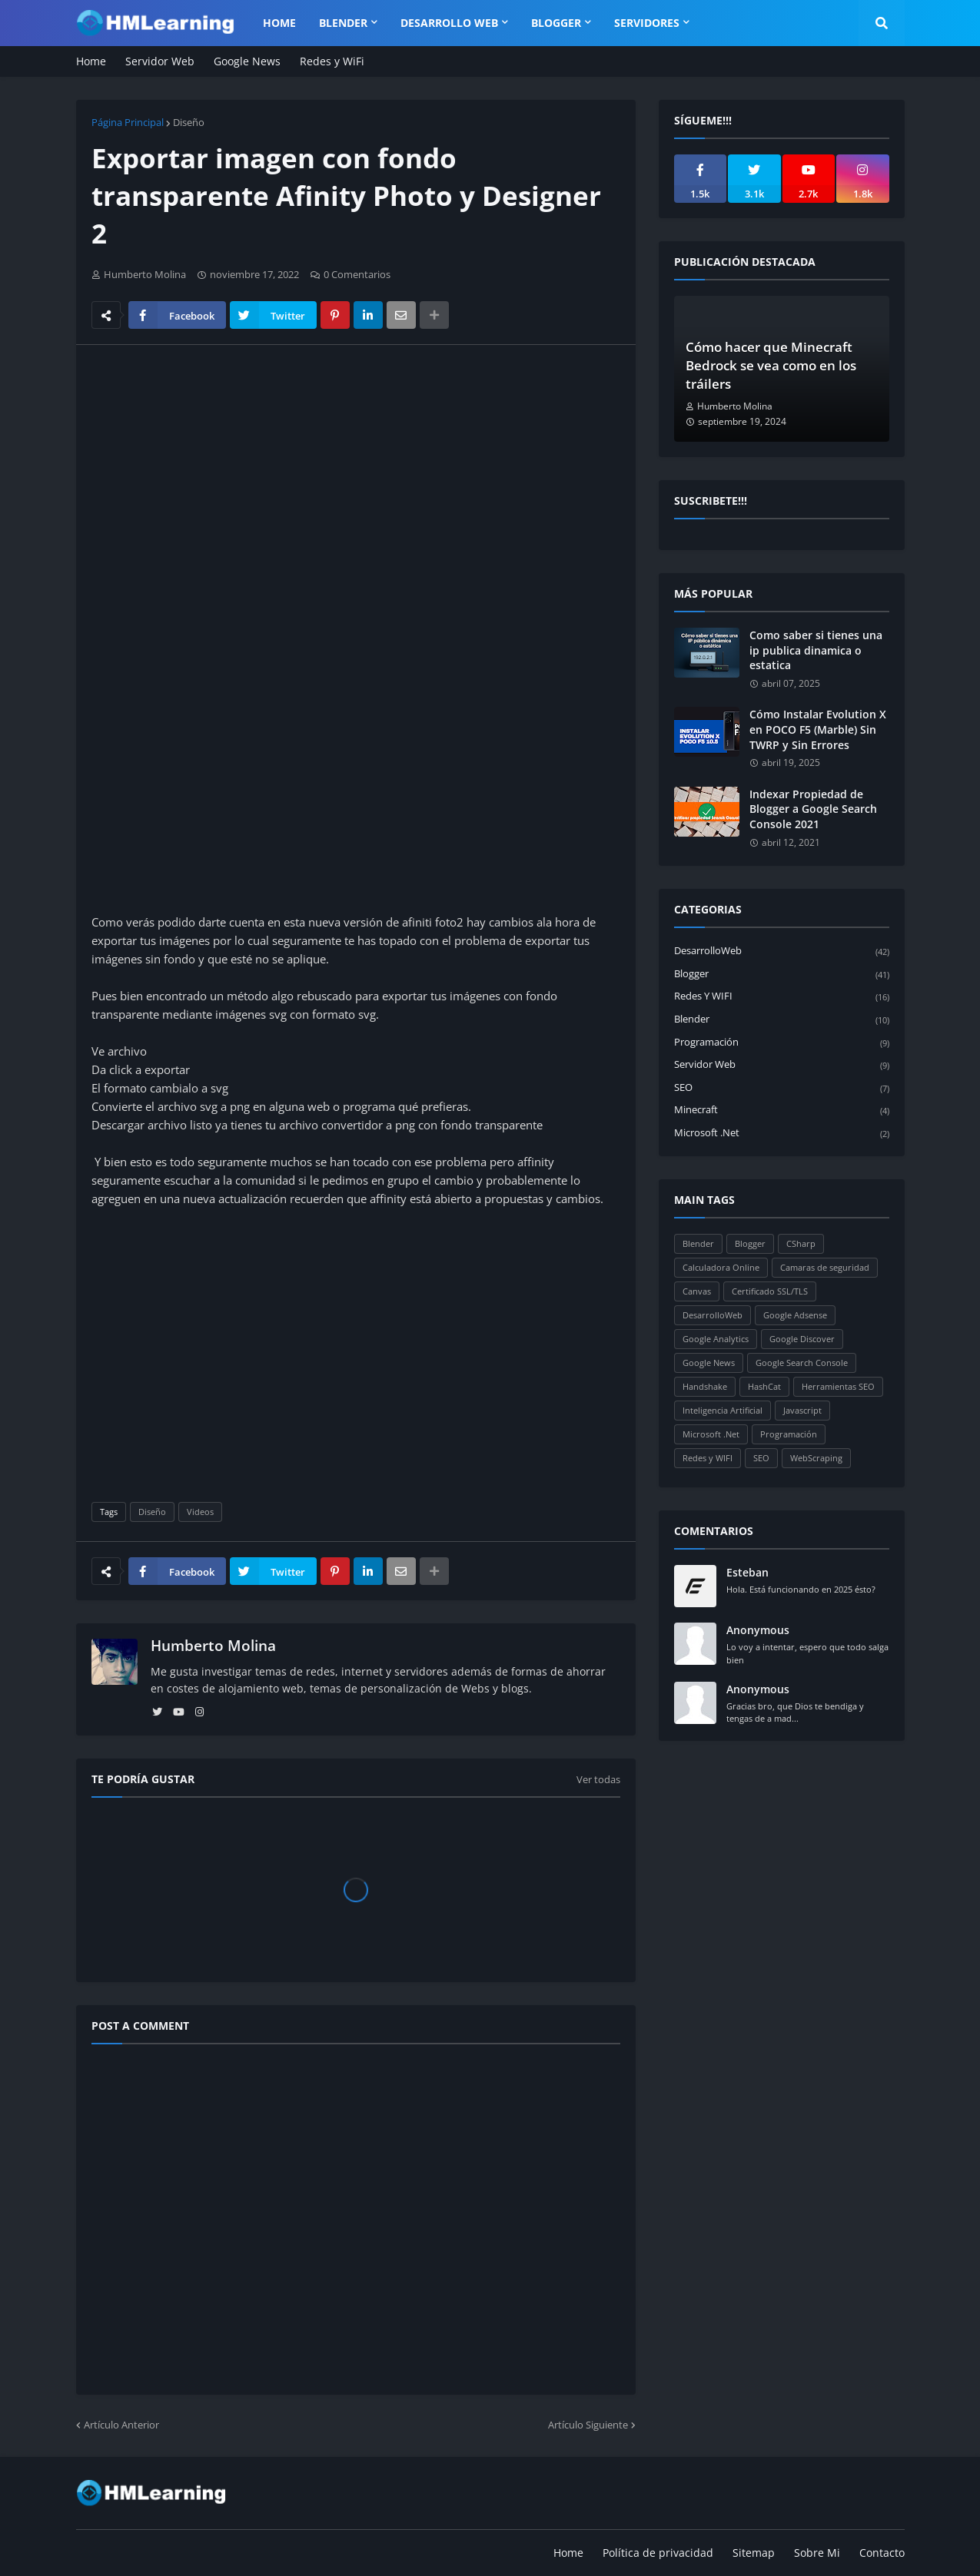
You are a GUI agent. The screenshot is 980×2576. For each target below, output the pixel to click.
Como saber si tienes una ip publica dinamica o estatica (815, 650)
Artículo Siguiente (588, 2425)
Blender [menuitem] (343, 22)
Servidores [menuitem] (646, 22)
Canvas (697, 1291)
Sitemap (754, 2552)
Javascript (802, 1410)
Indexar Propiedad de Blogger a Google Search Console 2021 (813, 809)
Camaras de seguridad (824, 1267)
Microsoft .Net (781, 1133)
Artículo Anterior (121, 2425)
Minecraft (781, 1110)
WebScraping (816, 1458)
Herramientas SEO (838, 1386)
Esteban (747, 1572)
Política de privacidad (658, 2552)
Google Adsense (795, 1315)
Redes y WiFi (332, 61)
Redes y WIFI (781, 997)
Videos (200, 1511)
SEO (781, 1088)
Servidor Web (159, 61)
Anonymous (757, 1630)
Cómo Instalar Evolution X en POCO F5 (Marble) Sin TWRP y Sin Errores (817, 729)
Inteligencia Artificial (722, 1410)
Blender (781, 1020)
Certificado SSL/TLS (770, 1291)
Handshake (705, 1386)
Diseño (188, 122)
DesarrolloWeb (781, 951)
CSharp (801, 1243)
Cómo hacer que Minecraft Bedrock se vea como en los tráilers (771, 365)
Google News (247, 61)
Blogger (781, 974)
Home (91, 61)
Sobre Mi (817, 2552)
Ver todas (598, 1779)
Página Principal (127, 122)
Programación (781, 1043)
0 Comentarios (357, 274)
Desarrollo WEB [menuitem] (449, 22)
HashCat (764, 1386)
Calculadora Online (721, 1267)
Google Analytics (716, 1338)
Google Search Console (802, 1362)
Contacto (882, 2552)
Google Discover (802, 1338)
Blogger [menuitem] (556, 22)
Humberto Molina (213, 1646)
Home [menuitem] (279, 22)
